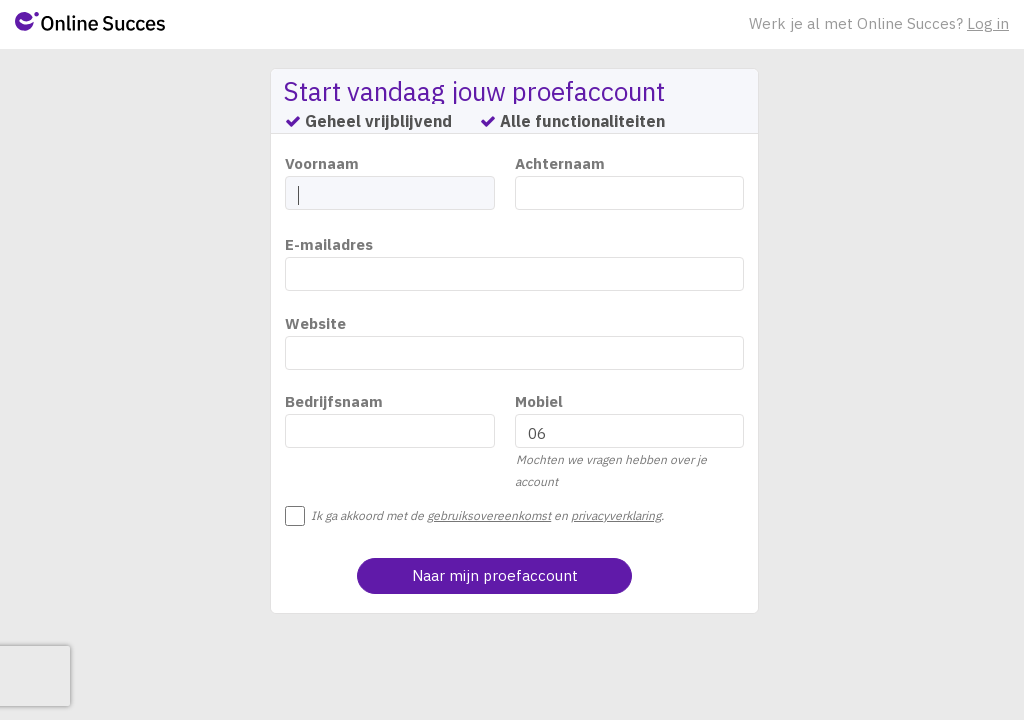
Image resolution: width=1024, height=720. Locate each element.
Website (315, 323)
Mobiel (539, 401)
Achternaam (560, 163)
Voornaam (322, 163)
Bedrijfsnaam (334, 401)
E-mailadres (329, 244)
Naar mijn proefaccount (495, 575)
